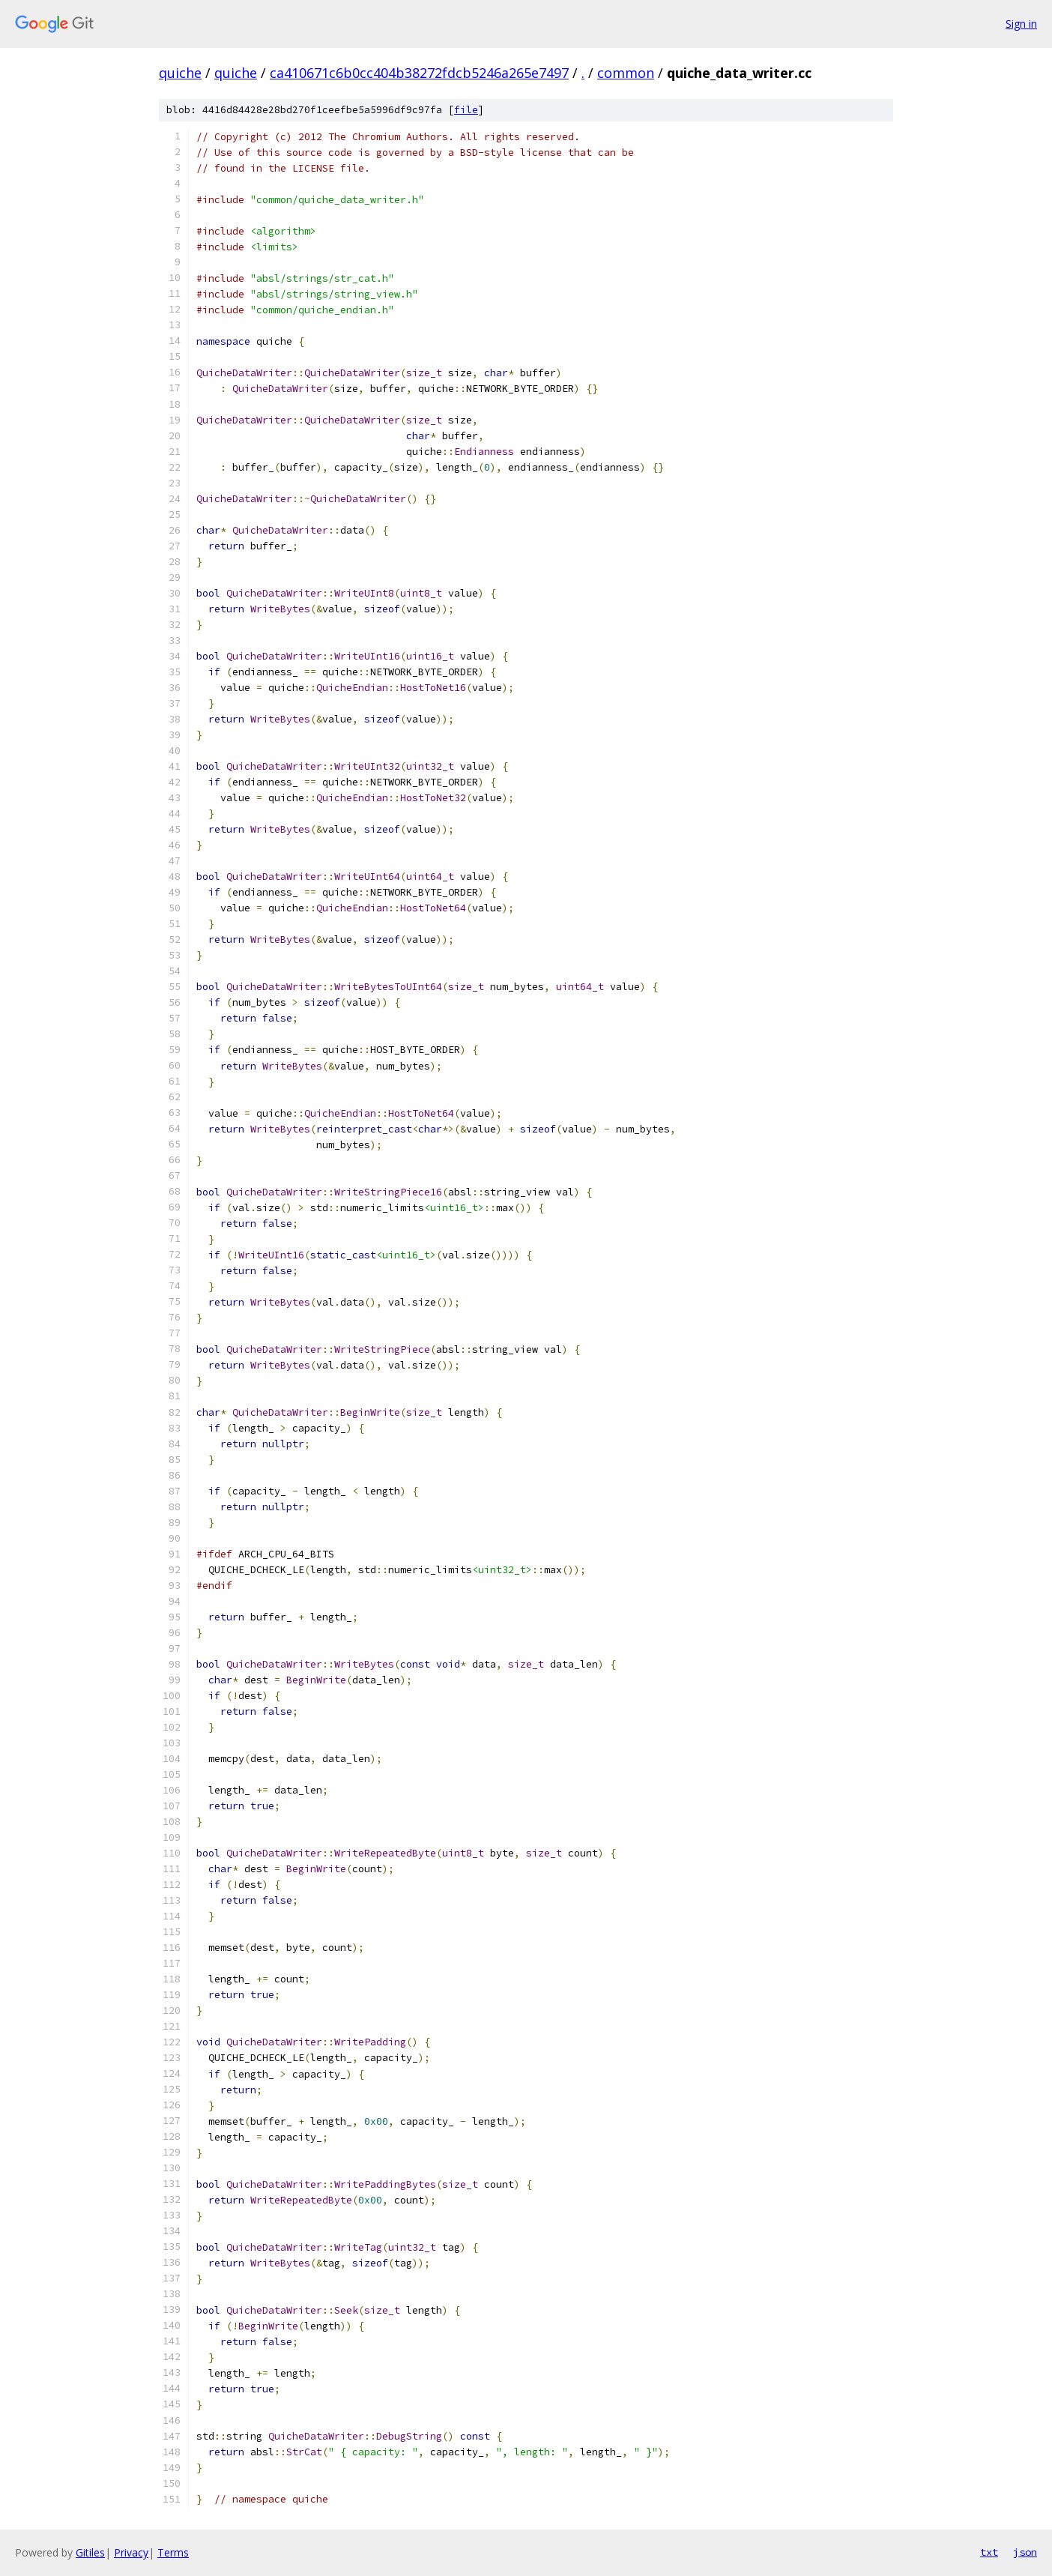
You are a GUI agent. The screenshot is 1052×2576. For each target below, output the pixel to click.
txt (989, 2552)
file (466, 109)
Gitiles (90, 2552)
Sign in (1021, 23)
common (625, 73)
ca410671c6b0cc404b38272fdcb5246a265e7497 (419, 73)
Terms (173, 2552)
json (1025, 2552)
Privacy (131, 2552)
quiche (180, 73)
